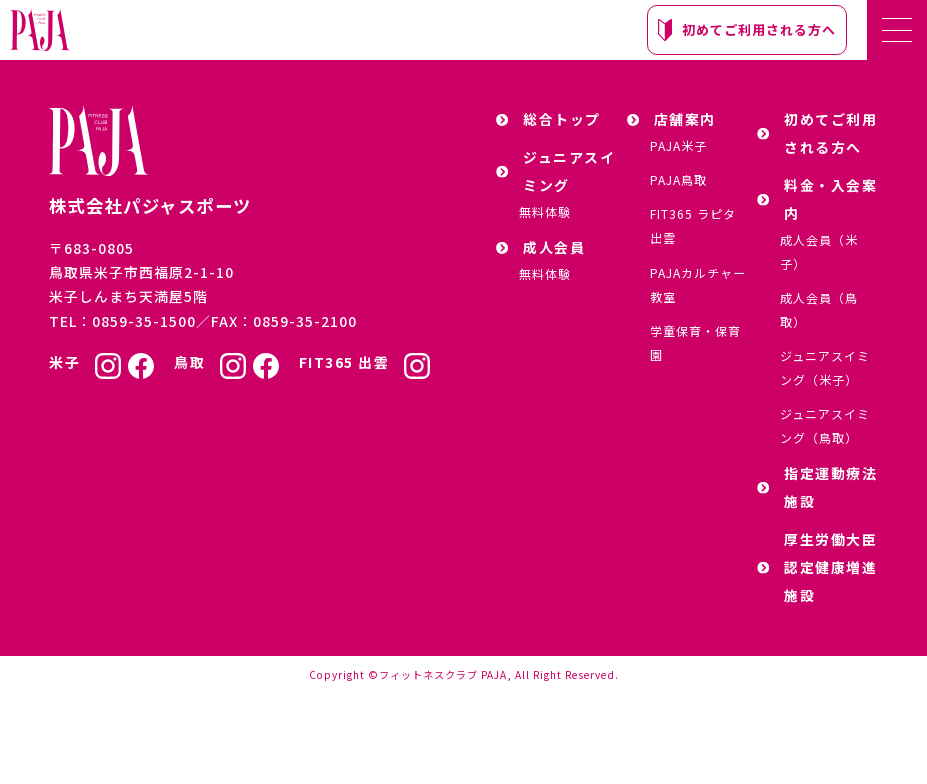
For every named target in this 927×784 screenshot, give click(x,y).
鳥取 (189, 362)
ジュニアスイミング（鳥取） (825, 425)
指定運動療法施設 (817, 487)
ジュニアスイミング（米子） (825, 367)
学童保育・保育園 (695, 342)
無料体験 (545, 211)
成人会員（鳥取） (819, 309)
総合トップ (548, 119)
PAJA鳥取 (678, 179)
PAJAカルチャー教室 (698, 284)
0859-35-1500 (144, 321)
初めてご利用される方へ (747, 30)
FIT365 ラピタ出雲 (693, 225)
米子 (64, 362)
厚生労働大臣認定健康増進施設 (817, 567)
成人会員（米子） (819, 251)
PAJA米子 (678, 145)
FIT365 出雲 (344, 362)
